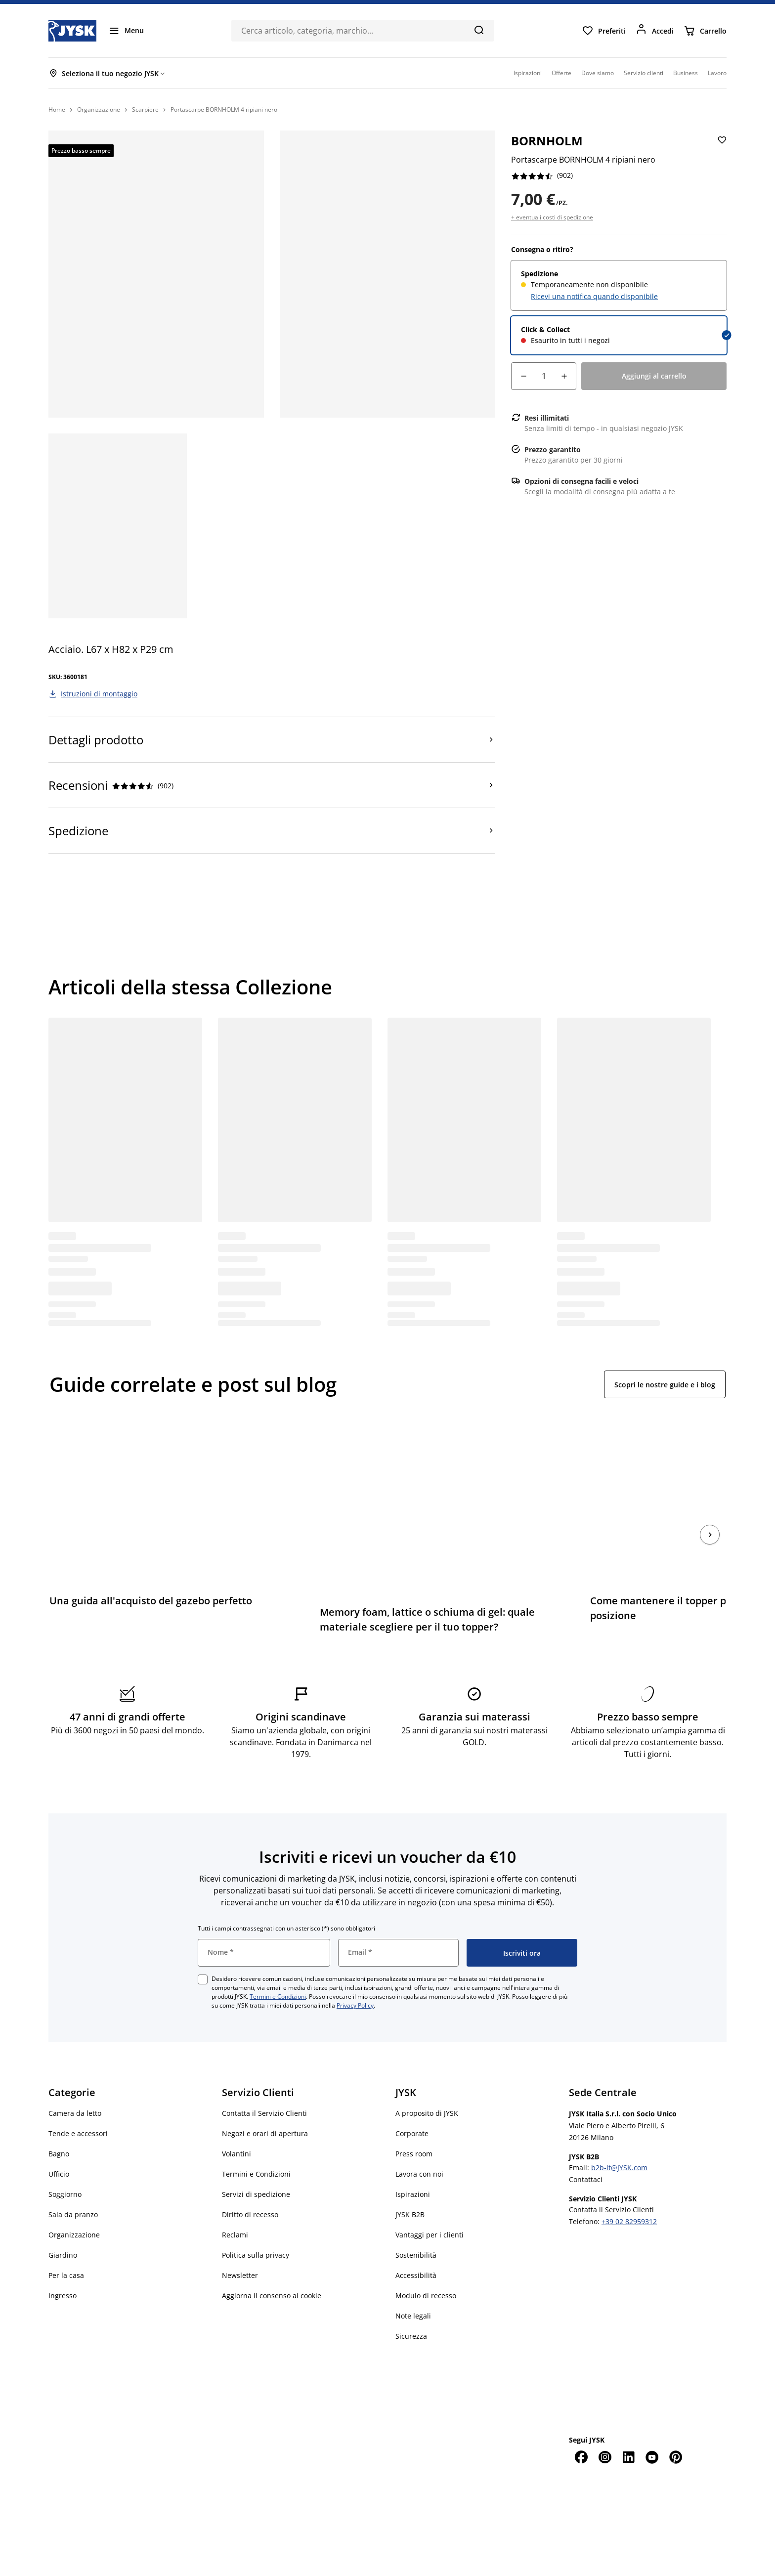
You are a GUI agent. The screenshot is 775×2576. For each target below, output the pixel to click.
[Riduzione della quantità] (523, 376)
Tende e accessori (78, 2103)
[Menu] (126, 31)
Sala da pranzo (73, 2184)
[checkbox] (203, 1949)
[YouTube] (652, 2427)
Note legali (413, 2285)
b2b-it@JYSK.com (619, 2137)
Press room (413, 2123)
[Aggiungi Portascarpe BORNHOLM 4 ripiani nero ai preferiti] (721, 148)
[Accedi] (655, 31)
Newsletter (240, 2245)
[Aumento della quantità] (564, 376)
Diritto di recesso (250, 2184)
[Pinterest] (676, 2427)
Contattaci (586, 2149)
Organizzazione (74, 2204)
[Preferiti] (604, 31)
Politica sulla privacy (255, 2225)
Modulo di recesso (425, 2265)
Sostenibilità (415, 2225)
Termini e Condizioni (278, 1966)
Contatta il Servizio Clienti (264, 2083)
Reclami (235, 2204)
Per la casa (66, 2245)
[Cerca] (478, 30)
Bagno (58, 2123)
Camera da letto (74, 2083)
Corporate (412, 2103)
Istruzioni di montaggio (99, 693)
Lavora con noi (419, 2143)
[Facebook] (581, 2427)
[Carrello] (705, 31)
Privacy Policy (355, 1975)
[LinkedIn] (628, 2427)
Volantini (236, 2123)
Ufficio (58, 2143)
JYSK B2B (410, 2184)
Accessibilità (415, 2245)
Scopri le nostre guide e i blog (664, 1384)
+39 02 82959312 (629, 2191)
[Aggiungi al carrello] (654, 376)
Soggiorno (65, 2164)
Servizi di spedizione (256, 2164)
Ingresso (62, 2265)
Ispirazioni (412, 2164)
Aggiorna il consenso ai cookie (271, 2265)
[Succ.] (710, 1520)
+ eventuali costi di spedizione (552, 217)
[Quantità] (543, 376)
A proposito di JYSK (426, 2083)
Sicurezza (411, 2306)
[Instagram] (604, 2427)
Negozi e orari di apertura (265, 2103)
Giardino (62, 2225)
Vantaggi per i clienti (429, 2204)
